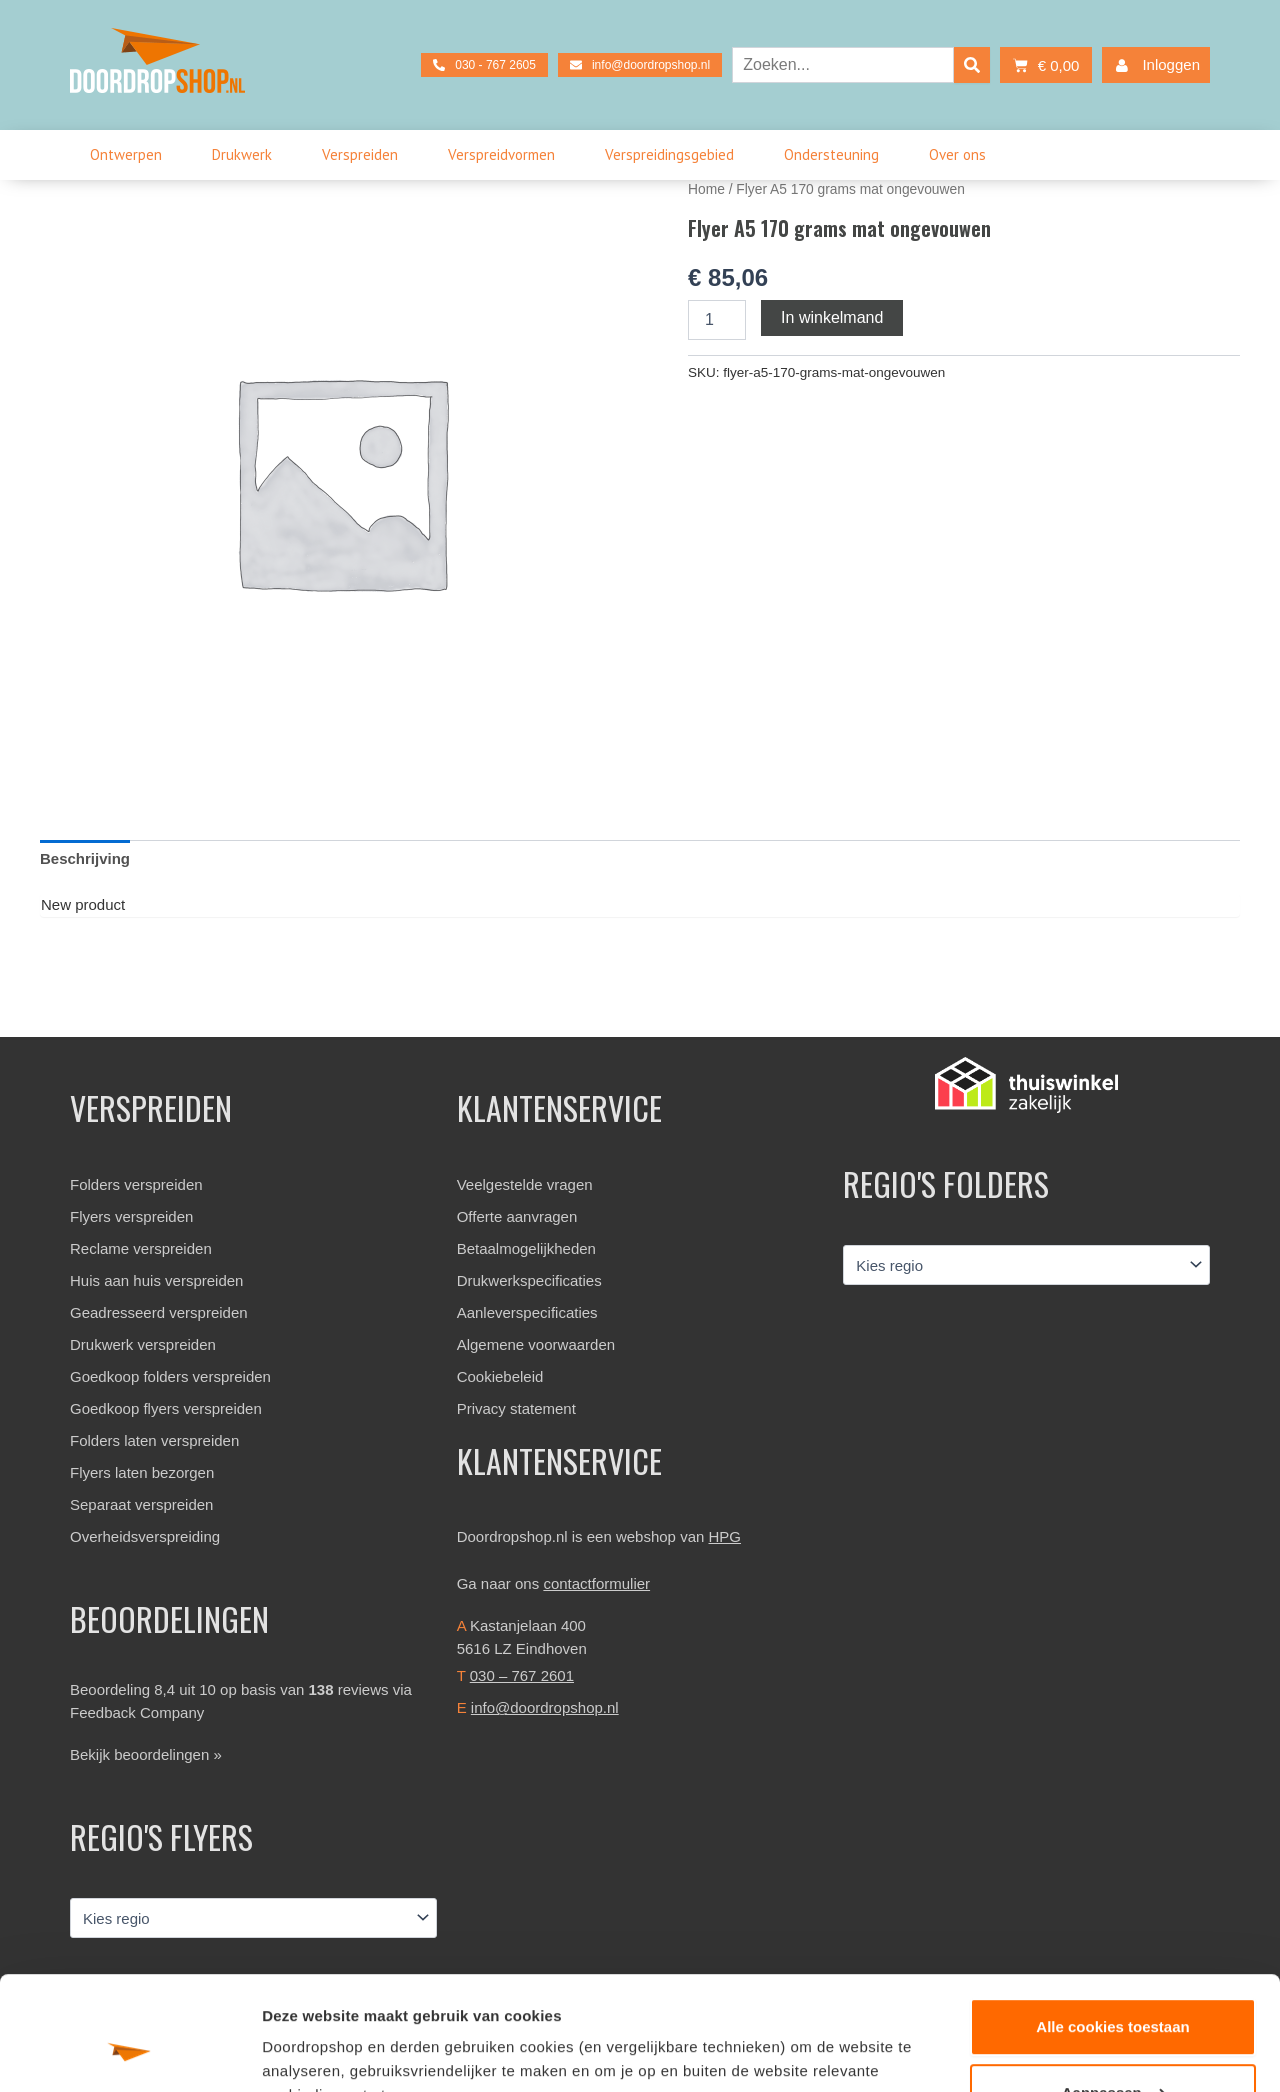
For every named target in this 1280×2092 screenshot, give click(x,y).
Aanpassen (1114, 1994)
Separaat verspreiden (141, 1504)
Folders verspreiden (136, 1184)
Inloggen (1153, 65)
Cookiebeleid (500, 1376)
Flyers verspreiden (131, 1216)
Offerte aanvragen (517, 1216)
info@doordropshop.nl (545, 1707)
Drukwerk (247, 155)
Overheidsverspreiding (145, 1536)
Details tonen (309, 2052)
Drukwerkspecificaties (529, 1280)
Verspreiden (365, 155)
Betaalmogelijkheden (526, 1248)
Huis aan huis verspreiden (156, 1280)
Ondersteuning (836, 155)
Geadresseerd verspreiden (159, 1312)
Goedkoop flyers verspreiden (166, 1408)
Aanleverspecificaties (527, 1312)
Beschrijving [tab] (85, 858)
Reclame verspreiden (141, 1248)
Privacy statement (516, 1408)
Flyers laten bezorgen (142, 1472)
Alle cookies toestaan (1112, 1929)
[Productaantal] (717, 320)
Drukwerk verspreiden (143, 1344)
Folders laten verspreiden (154, 1440)
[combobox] (843, 65)
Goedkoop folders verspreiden (170, 1376)
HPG (725, 1536)
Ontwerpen (131, 155)
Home (706, 189)
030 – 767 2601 (522, 1675)
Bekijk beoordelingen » (146, 1754)
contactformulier (596, 1583)
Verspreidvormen (506, 155)
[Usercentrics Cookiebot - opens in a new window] (129, 2053)
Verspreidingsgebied (674, 155)
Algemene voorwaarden (536, 1344)
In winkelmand (832, 317)
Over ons (962, 155)
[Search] (972, 65)
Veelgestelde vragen (525, 1184)
